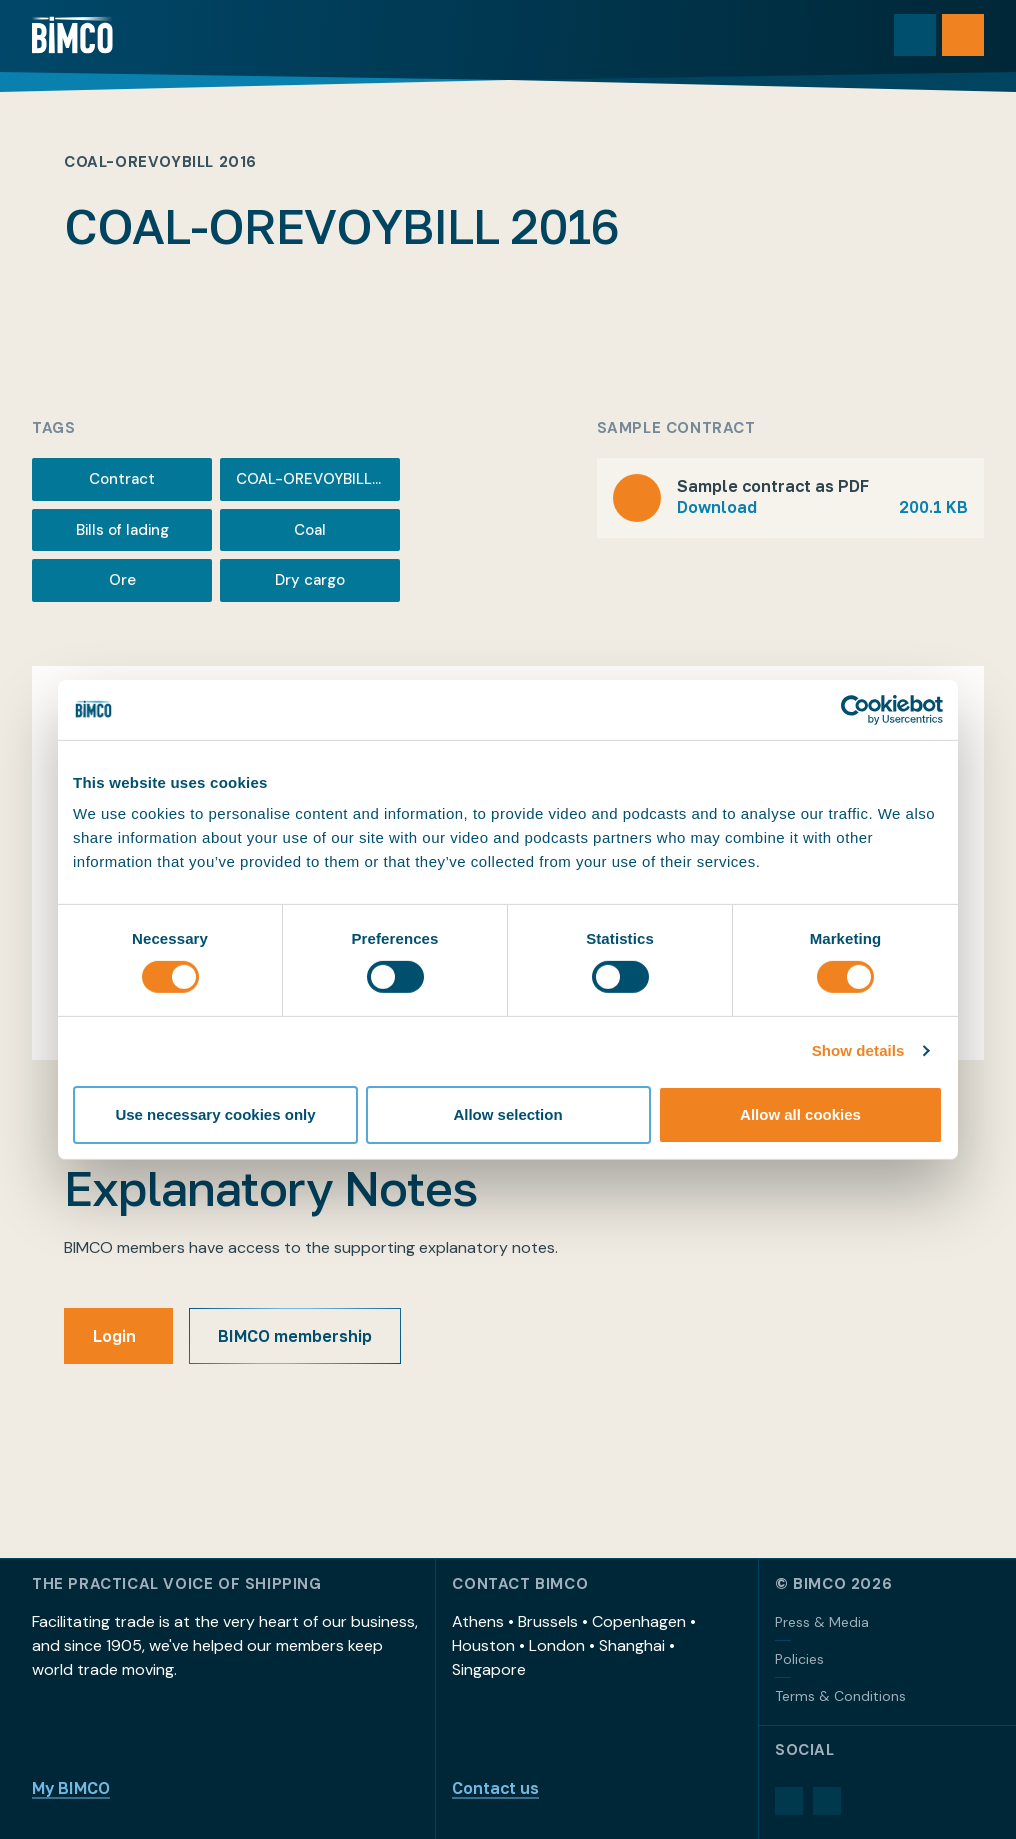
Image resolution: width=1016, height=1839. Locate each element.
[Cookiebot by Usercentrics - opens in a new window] (855, 709)
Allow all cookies (800, 1114)
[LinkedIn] (789, 1801)
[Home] (72, 35)
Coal (310, 530)
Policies (799, 1659)
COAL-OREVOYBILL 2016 (318, 479)
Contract (122, 479)
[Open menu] (963, 35)
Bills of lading (122, 530)
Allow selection (507, 1114)
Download (822, 507)
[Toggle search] (915, 35)
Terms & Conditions (840, 1696)
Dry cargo (310, 580)
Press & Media (822, 1622)
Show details (858, 1050)
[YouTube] (827, 1801)
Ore (122, 580)
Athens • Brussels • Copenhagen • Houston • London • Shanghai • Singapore (574, 1645)
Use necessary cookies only (215, 1114)
